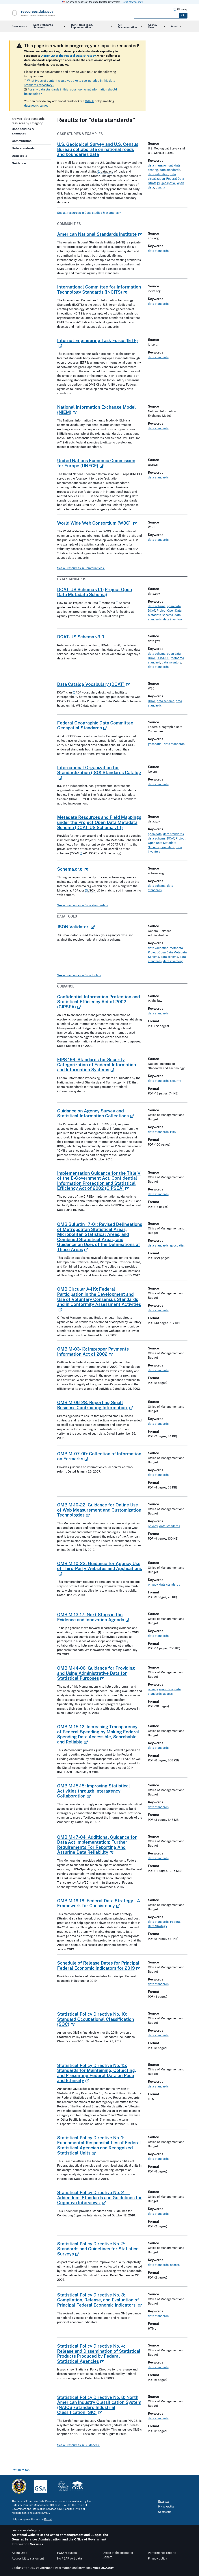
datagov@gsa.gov (36, 105)
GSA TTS (66, 2505)
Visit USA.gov (103, 2568)
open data (174, 606)
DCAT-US (107, 645)
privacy (153, 1526)
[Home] (41, 13)
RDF (78, 692)
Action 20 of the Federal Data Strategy (68, 56)
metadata (176, 948)
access (168, 1693)
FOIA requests (67, 2553)
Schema (124, 603)
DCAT (151, 610)
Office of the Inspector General (118, 2555)
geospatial (168, 183)
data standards (169, 170)
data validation (158, 174)
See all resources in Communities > (81, 568)
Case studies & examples (23, 131)
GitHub (48, 2519)
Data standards (23, 148)
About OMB (19, 2553)
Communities (21, 141)
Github (89, 101)
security (175, 1081)
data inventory (173, 619)
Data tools (19, 156)
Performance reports (162, 2553)
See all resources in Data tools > (79, 975)
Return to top (21, 2470)
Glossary (182, 9)
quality (160, 187)
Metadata (108, 603)
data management (160, 165)
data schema (156, 606)
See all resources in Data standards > (82, 905)
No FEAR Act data (69, 2558)
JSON (92, 890)
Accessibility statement (28, 2558)
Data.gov (17, 2505)
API (85, 853)
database (107, 171)
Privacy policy (166, 2506)
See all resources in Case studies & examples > (89, 212)
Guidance (19, 163)
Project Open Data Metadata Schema (166, 843)
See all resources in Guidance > (78, 2445)
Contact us (164, 2511)
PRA (173, 1132)
